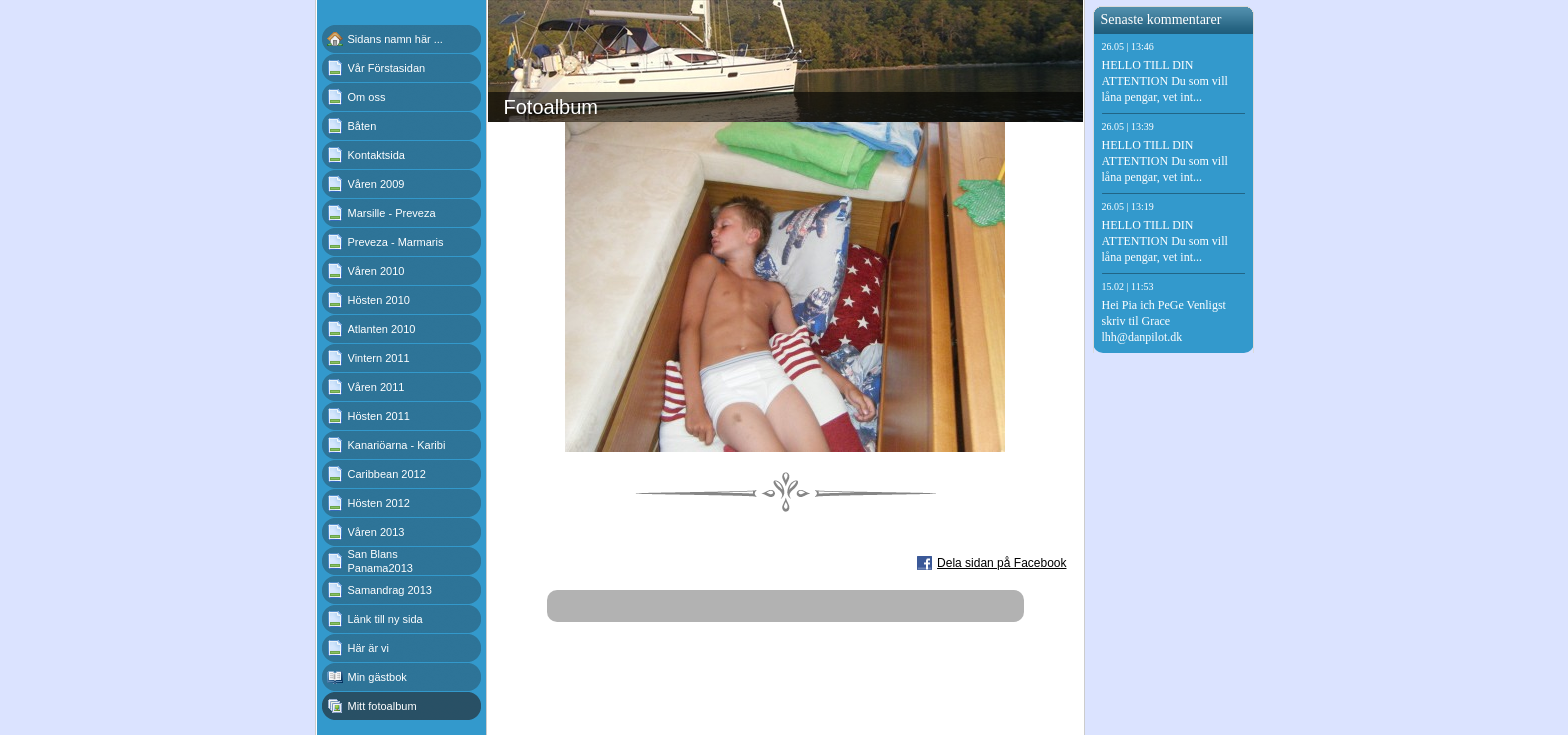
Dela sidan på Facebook (1001, 563)
